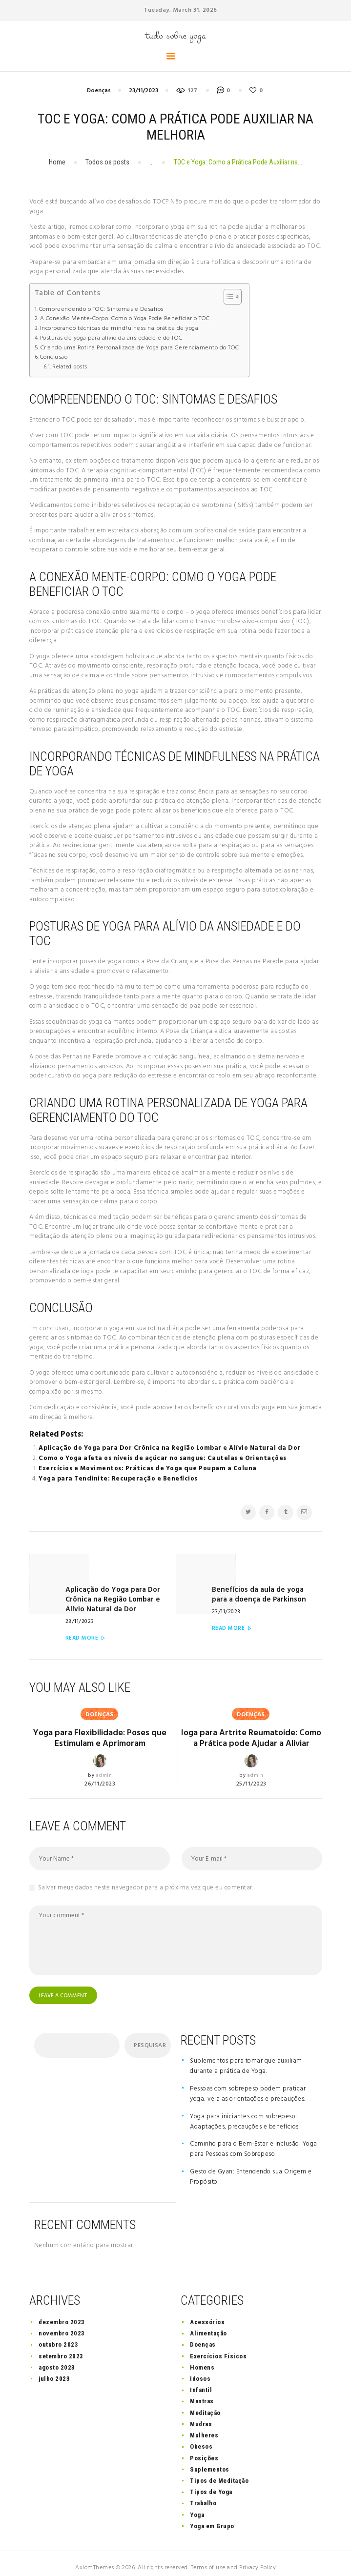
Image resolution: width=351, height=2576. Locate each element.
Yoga (197, 2505)
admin (104, 1754)
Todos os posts (107, 162)
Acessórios (207, 2313)
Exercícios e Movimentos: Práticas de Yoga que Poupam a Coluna (148, 1468)
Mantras (202, 2392)
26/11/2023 (99, 1763)
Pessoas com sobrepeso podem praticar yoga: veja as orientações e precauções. (248, 2084)
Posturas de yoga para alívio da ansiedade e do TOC (111, 338)
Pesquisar (149, 2036)
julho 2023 (54, 2369)
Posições (204, 2449)
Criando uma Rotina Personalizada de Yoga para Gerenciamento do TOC (140, 348)
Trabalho (203, 2494)
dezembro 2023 (62, 2313)
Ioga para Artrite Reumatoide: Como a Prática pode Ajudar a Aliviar (251, 1723)
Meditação (205, 2403)
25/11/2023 (251, 1774)
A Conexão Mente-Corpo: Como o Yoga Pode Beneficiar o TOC (125, 319)
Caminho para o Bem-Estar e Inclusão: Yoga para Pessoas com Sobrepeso (253, 2140)
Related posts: (70, 367)
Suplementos (209, 2460)
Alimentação (208, 2324)
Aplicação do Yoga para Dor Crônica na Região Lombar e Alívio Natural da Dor (170, 1448)
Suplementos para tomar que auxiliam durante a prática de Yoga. (246, 2057)
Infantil (201, 2381)
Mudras (201, 2414)
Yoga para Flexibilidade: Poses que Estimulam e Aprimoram (100, 1718)
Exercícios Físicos (218, 2347)
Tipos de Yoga (211, 2483)
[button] (227, 296)
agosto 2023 (57, 2358)
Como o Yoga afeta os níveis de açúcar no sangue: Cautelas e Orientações (163, 1458)
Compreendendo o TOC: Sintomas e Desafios (101, 309)
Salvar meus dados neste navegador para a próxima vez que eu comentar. (146, 1878)
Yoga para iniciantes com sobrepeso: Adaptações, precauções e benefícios (244, 2112)
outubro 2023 (58, 2335)
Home (57, 162)
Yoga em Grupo (212, 2516)
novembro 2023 (62, 2324)
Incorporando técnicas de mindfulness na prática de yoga (119, 328)
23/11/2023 (143, 91)
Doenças (99, 91)
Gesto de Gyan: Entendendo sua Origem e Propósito (250, 2168)
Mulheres (204, 2426)
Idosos (200, 2369)
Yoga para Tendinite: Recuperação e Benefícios (118, 1479)
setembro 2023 (61, 2347)
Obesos (201, 2437)
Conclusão (54, 357)
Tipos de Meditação (219, 2471)
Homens (202, 2358)
